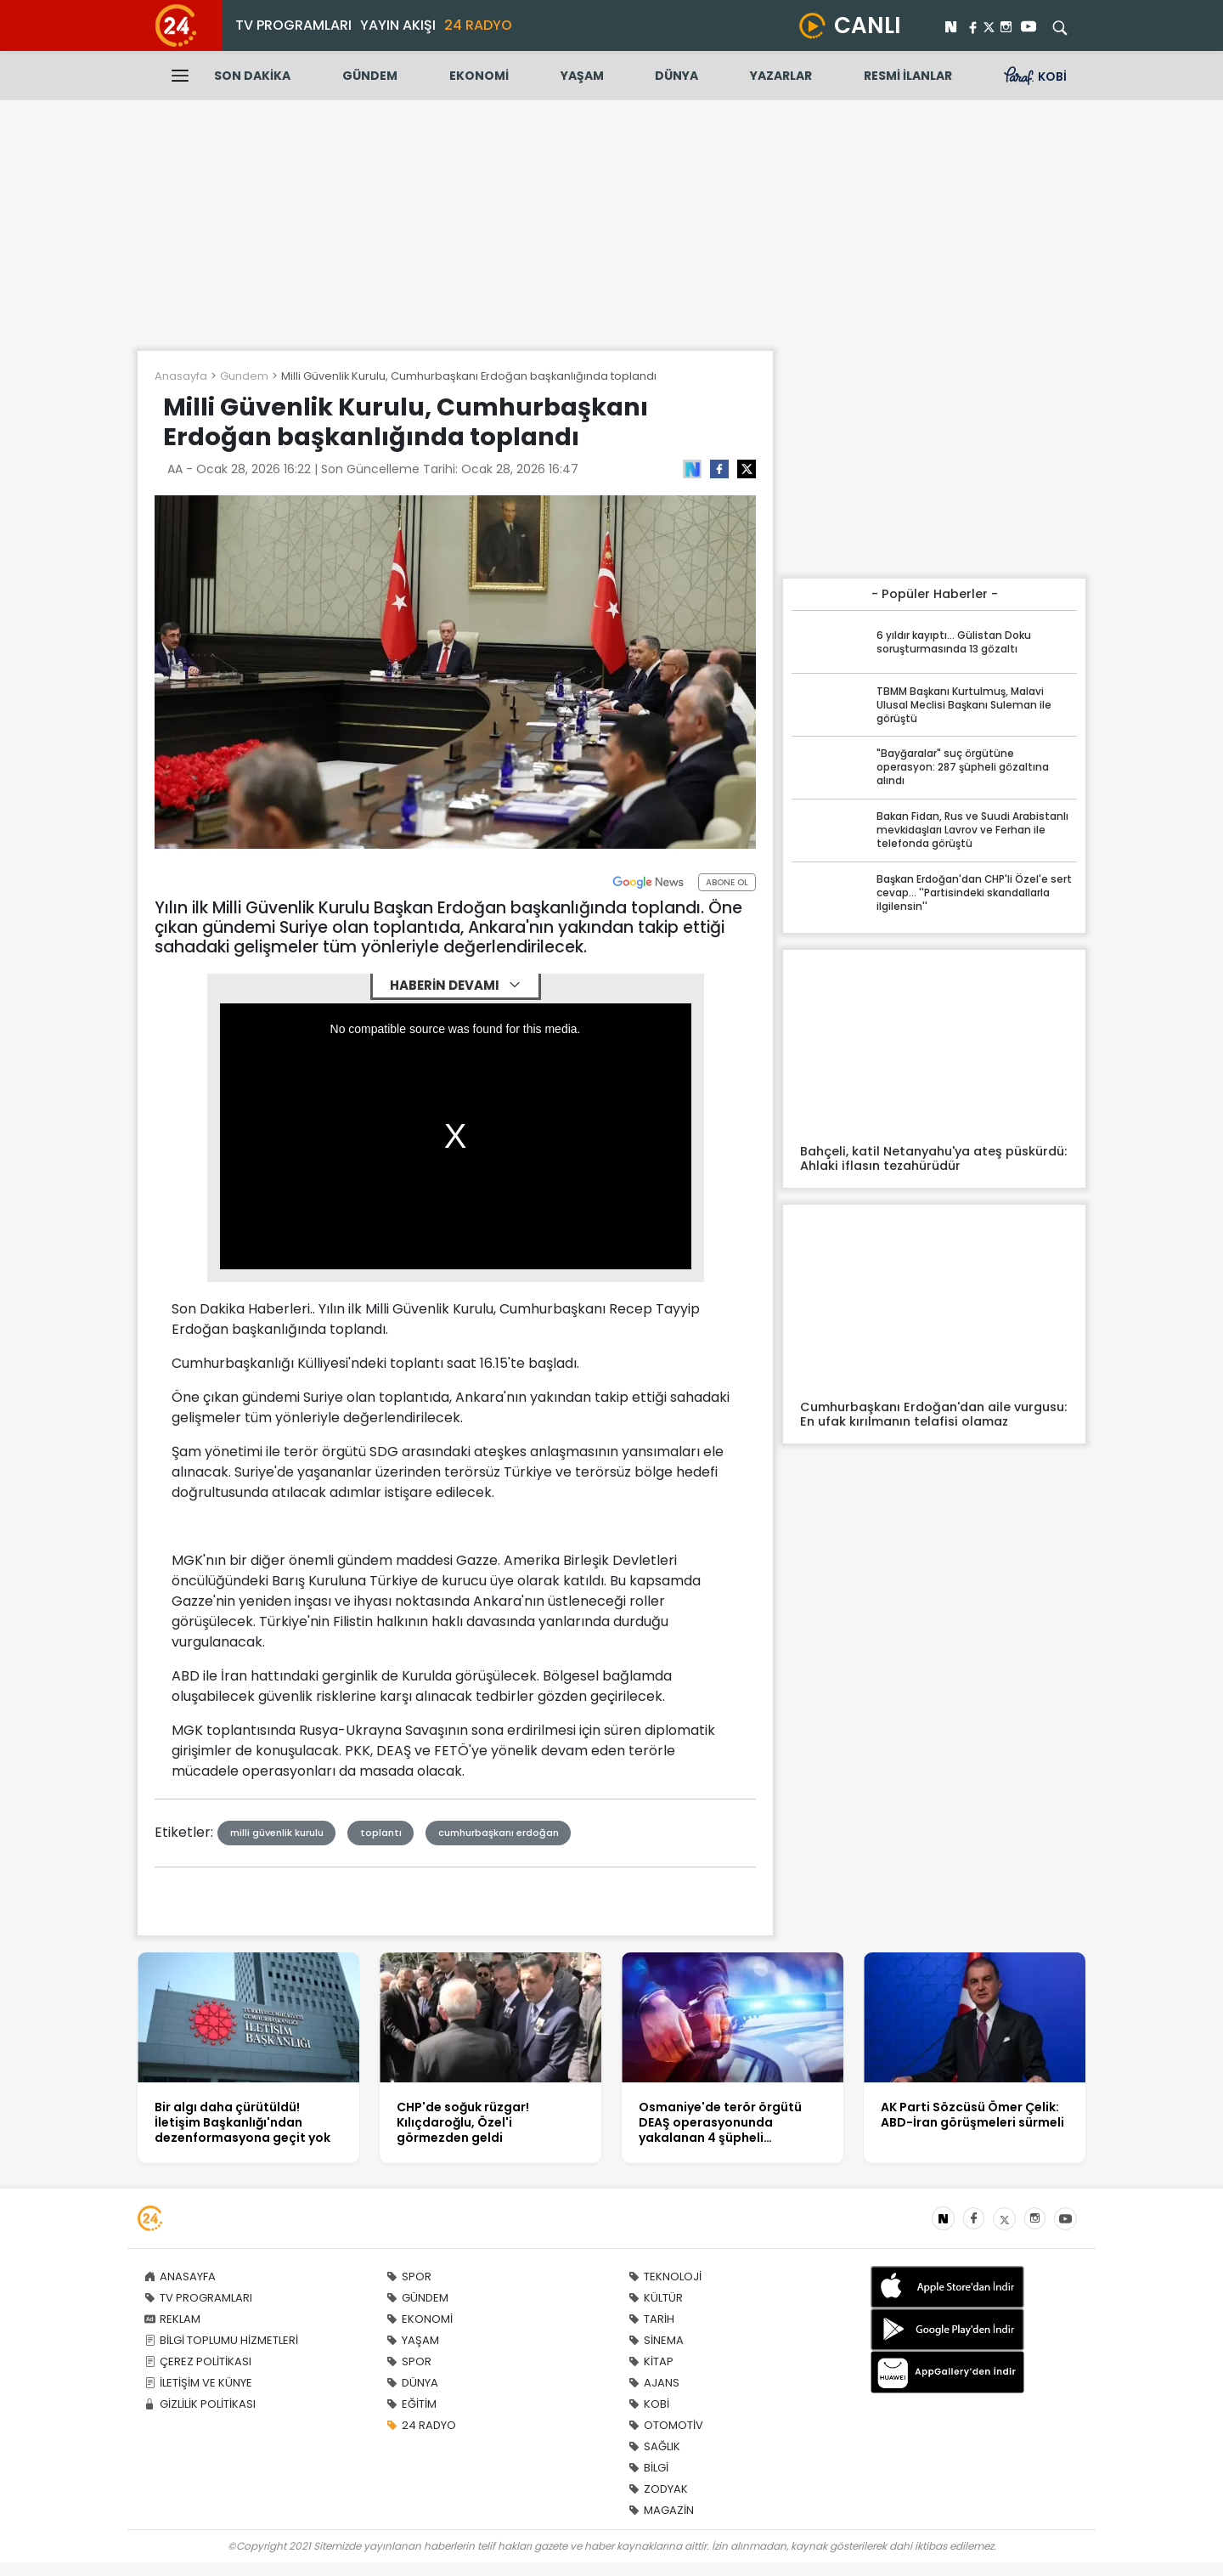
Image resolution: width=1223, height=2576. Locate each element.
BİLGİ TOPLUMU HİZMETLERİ (221, 2340)
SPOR (408, 2276)
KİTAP (650, 2361)
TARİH (651, 2319)
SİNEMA (656, 2340)
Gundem (244, 376)
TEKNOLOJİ (665, 2276)
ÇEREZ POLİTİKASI (197, 2361)
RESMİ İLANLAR (908, 75)
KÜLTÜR (655, 2298)
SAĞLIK (654, 2446)
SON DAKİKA (252, 75)
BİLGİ (648, 2468)
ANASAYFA (180, 2276)
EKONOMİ (479, 75)
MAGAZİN (661, 2510)
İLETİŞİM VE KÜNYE (198, 2383)
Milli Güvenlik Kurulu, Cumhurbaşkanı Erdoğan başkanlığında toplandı (469, 376)
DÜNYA (676, 75)
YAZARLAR (781, 75)
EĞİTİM (411, 2404)
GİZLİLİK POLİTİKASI (200, 2404)
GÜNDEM (369, 75)
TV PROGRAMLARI (293, 25)
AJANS (653, 2383)
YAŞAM (582, 75)
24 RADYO (478, 25)
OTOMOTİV (665, 2425)
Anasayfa (181, 376)
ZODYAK (658, 2489)
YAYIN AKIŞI (398, 25)
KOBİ (648, 2404)
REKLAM (172, 2319)
